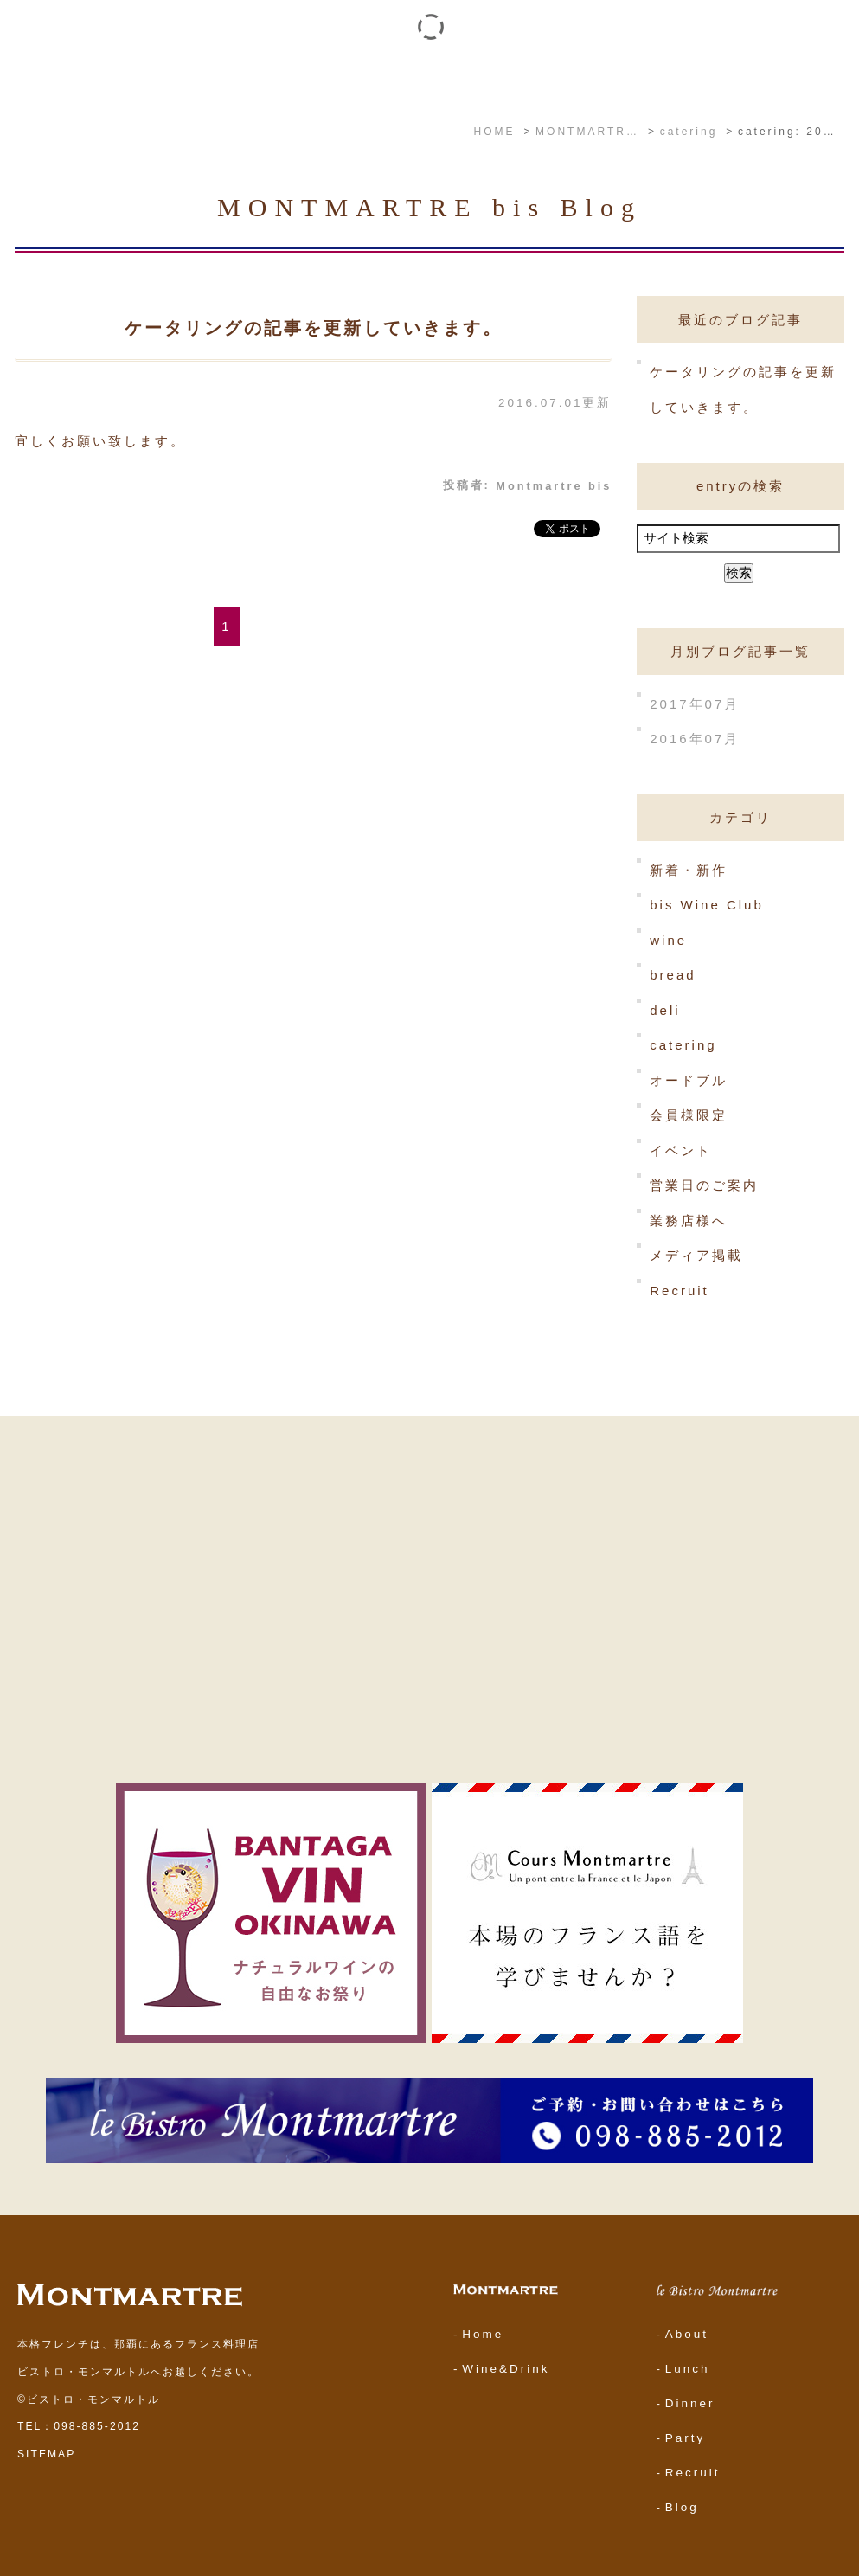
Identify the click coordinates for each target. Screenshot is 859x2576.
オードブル (689, 1079)
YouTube (583, 79)
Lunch (687, 2368)
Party (685, 2437)
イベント (393, 79)
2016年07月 (695, 738)
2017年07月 (695, 703)
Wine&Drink (505, 2368)
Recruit (679, 1290)
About (686, 2334)
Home (482, 2334)
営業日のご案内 (704, 1185)
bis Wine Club (707, 904)
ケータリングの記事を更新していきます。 (314, 327)
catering (683, 1044)
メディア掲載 (696, 1255)
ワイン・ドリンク (488, 79)
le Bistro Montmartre (290, 79)
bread (673, 974)
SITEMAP (46, 2454)
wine (668, 939)
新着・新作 (689, 869)
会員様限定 (689, 1115)
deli (665, 1009)
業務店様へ (689, 1219)
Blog (682, 2507)
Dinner (690, 2403)
